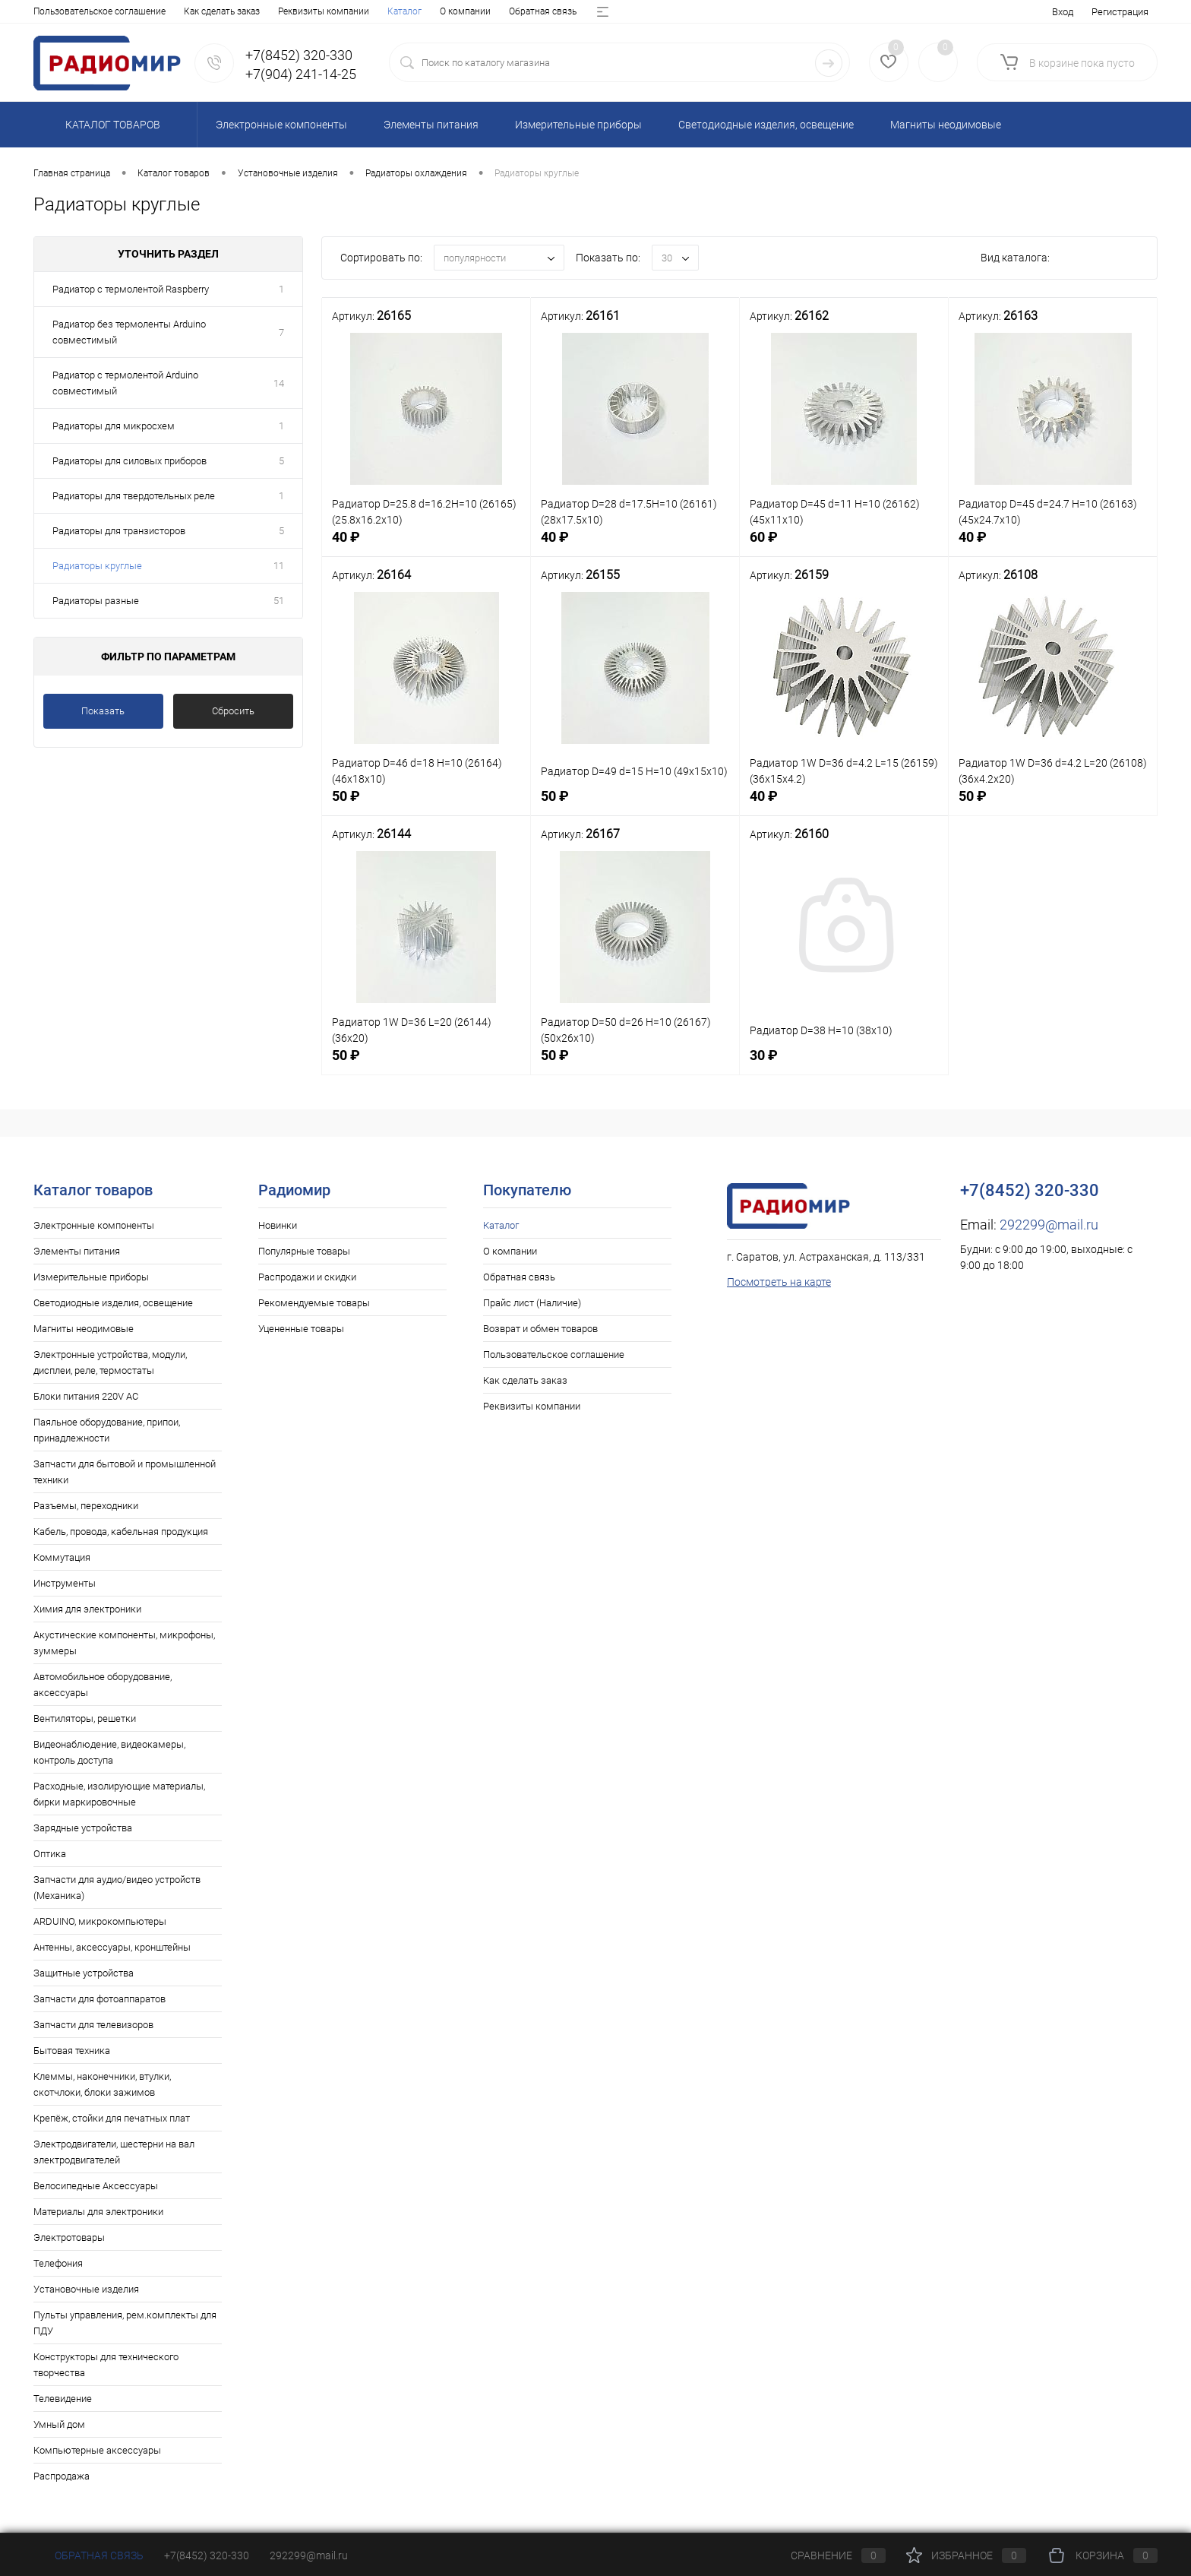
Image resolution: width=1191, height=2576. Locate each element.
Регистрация (1119, 11)
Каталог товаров (110, 124)
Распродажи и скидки (307, 1277)
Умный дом (59, 2424)
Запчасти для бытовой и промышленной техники (124, 1472)
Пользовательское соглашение (553, 1354)
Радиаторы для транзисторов (118, 530)
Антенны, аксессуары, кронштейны (112, 1947)
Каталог (50, 11)
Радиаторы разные (95, 600)
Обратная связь (189, 11)
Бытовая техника (71, 2050)
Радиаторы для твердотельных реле (133, 496)
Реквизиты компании (531, 1406)
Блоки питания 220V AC (85, 1396)
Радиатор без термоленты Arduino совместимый (129, 332)
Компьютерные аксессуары (97, 2450)
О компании (111, 11)
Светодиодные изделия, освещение (113, 1303)
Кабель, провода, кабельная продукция (120, 1531)
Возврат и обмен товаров (406, 11)
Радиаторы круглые (97, 565)
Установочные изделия (86, 2289)
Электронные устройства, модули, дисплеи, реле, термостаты (110, 1362)
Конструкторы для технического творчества (105, 2364)
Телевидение (62, 2398)
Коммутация (61, 1557)
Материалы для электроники (98, 2211)
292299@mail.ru (1049, 1225)
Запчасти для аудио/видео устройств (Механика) (117, 1887)
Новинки (277, 1225)
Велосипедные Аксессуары (95, 2185)
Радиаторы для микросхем (113, 426)
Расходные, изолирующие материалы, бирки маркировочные (119, 1794)
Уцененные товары (301, 1328)
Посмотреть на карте (779, 1282)
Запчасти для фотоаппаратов (99, 1999)
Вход (1062, 11)
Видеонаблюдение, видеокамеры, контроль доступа (109, 1752)
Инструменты (64, 1583)
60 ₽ (844, 546)
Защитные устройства (83, 1973)
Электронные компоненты (93, 1225)
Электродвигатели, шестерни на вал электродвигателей (113, 2152)
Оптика (49, 1853)
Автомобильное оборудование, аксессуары (102, 1684)
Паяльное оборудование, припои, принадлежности (106, 1430)
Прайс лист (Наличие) (287, 11)
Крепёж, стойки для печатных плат (111, 2118)
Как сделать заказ (525, 1380)
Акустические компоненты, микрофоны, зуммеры (124, 1643)
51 (278, 600)
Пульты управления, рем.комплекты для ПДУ (124, 2323)
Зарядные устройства (82, 1828)
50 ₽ (426, 806)
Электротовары (69, 2237)
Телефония (58, 2263)
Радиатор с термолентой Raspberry (130, 289)
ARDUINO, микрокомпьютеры (99, 1921)
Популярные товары (304, 1251)
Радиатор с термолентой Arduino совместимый (125, 383)
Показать (103, 711)
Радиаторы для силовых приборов (129, 461)
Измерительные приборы (91, 1277)
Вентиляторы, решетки (84, 1718)
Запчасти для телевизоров (93, 2024)
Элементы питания (76, 1251)
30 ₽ (844, 1065)
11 (278, 565)
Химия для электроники (87, 1609)
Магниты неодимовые (83, 1328)
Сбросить (233, 711)
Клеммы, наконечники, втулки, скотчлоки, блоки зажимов (102, 2084)
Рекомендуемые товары (314, 1303)
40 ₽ (426, 546)
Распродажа (61, 2476)
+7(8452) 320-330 (206, 2555)
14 (278, 383)
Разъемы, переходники (85, 1505)
